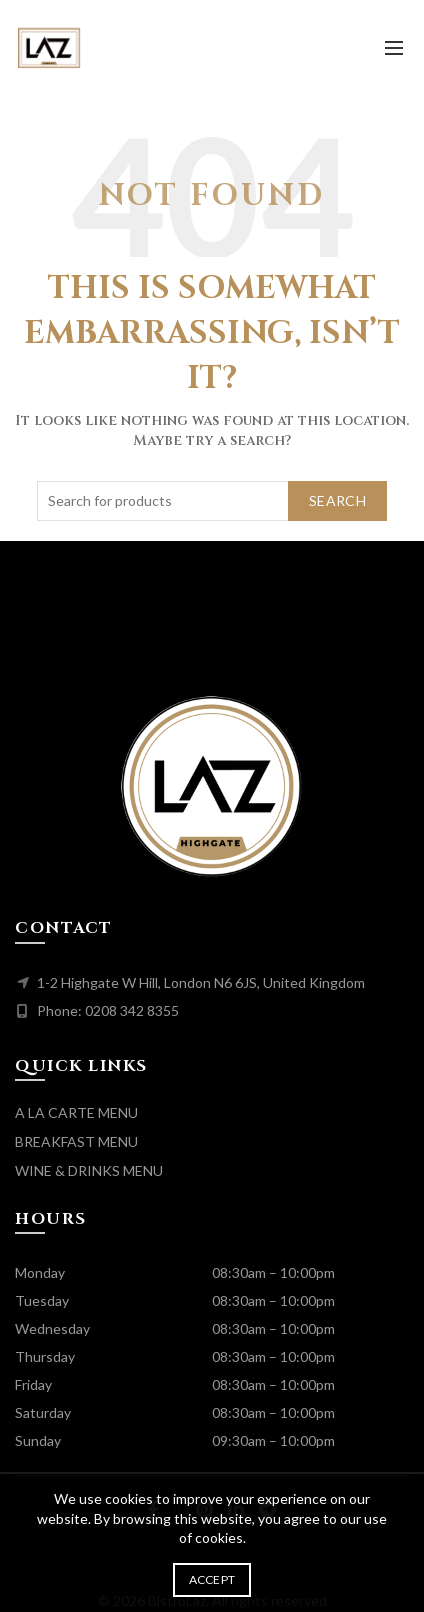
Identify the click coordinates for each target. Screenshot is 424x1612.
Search (337, 500)
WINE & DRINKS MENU (89, 1170)
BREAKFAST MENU (76, 1141)
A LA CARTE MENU (76, 1112)
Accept (212, 1579)
